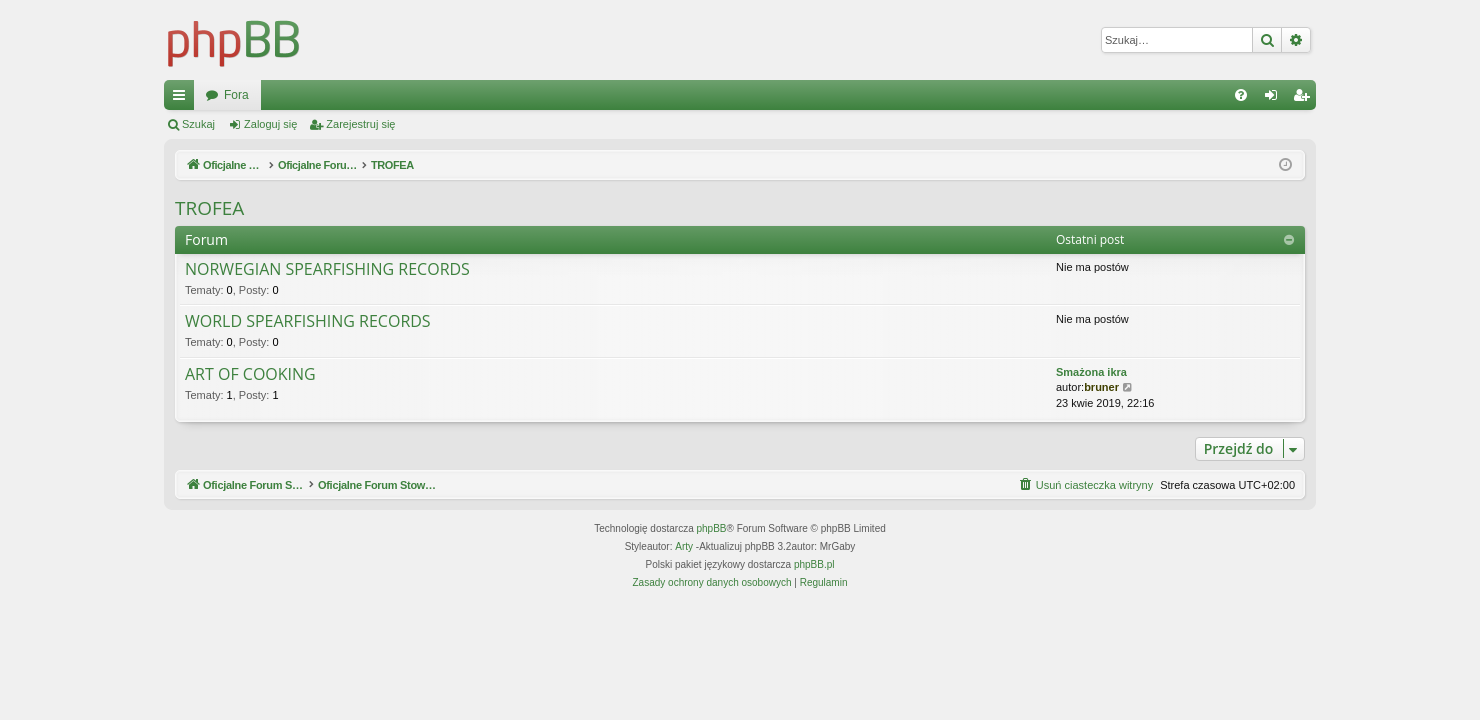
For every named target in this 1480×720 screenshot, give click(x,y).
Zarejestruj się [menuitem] (1305, 99)
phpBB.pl (814, 564)
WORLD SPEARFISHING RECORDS (308, 322)
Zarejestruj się (360, 124)
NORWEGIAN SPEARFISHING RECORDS (327, 270)
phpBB (712, 528)
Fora (577, 95)
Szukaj (198, 124)
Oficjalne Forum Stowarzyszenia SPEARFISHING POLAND (364, 95)
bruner (1101, 387)
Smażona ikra (1091, 372)
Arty (684, 546)
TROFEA (209, 208)
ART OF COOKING (250, 375)
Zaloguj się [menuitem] (1275, 99)
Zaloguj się (270, 124)
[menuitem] (1241, 95)
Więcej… (183, 99)
